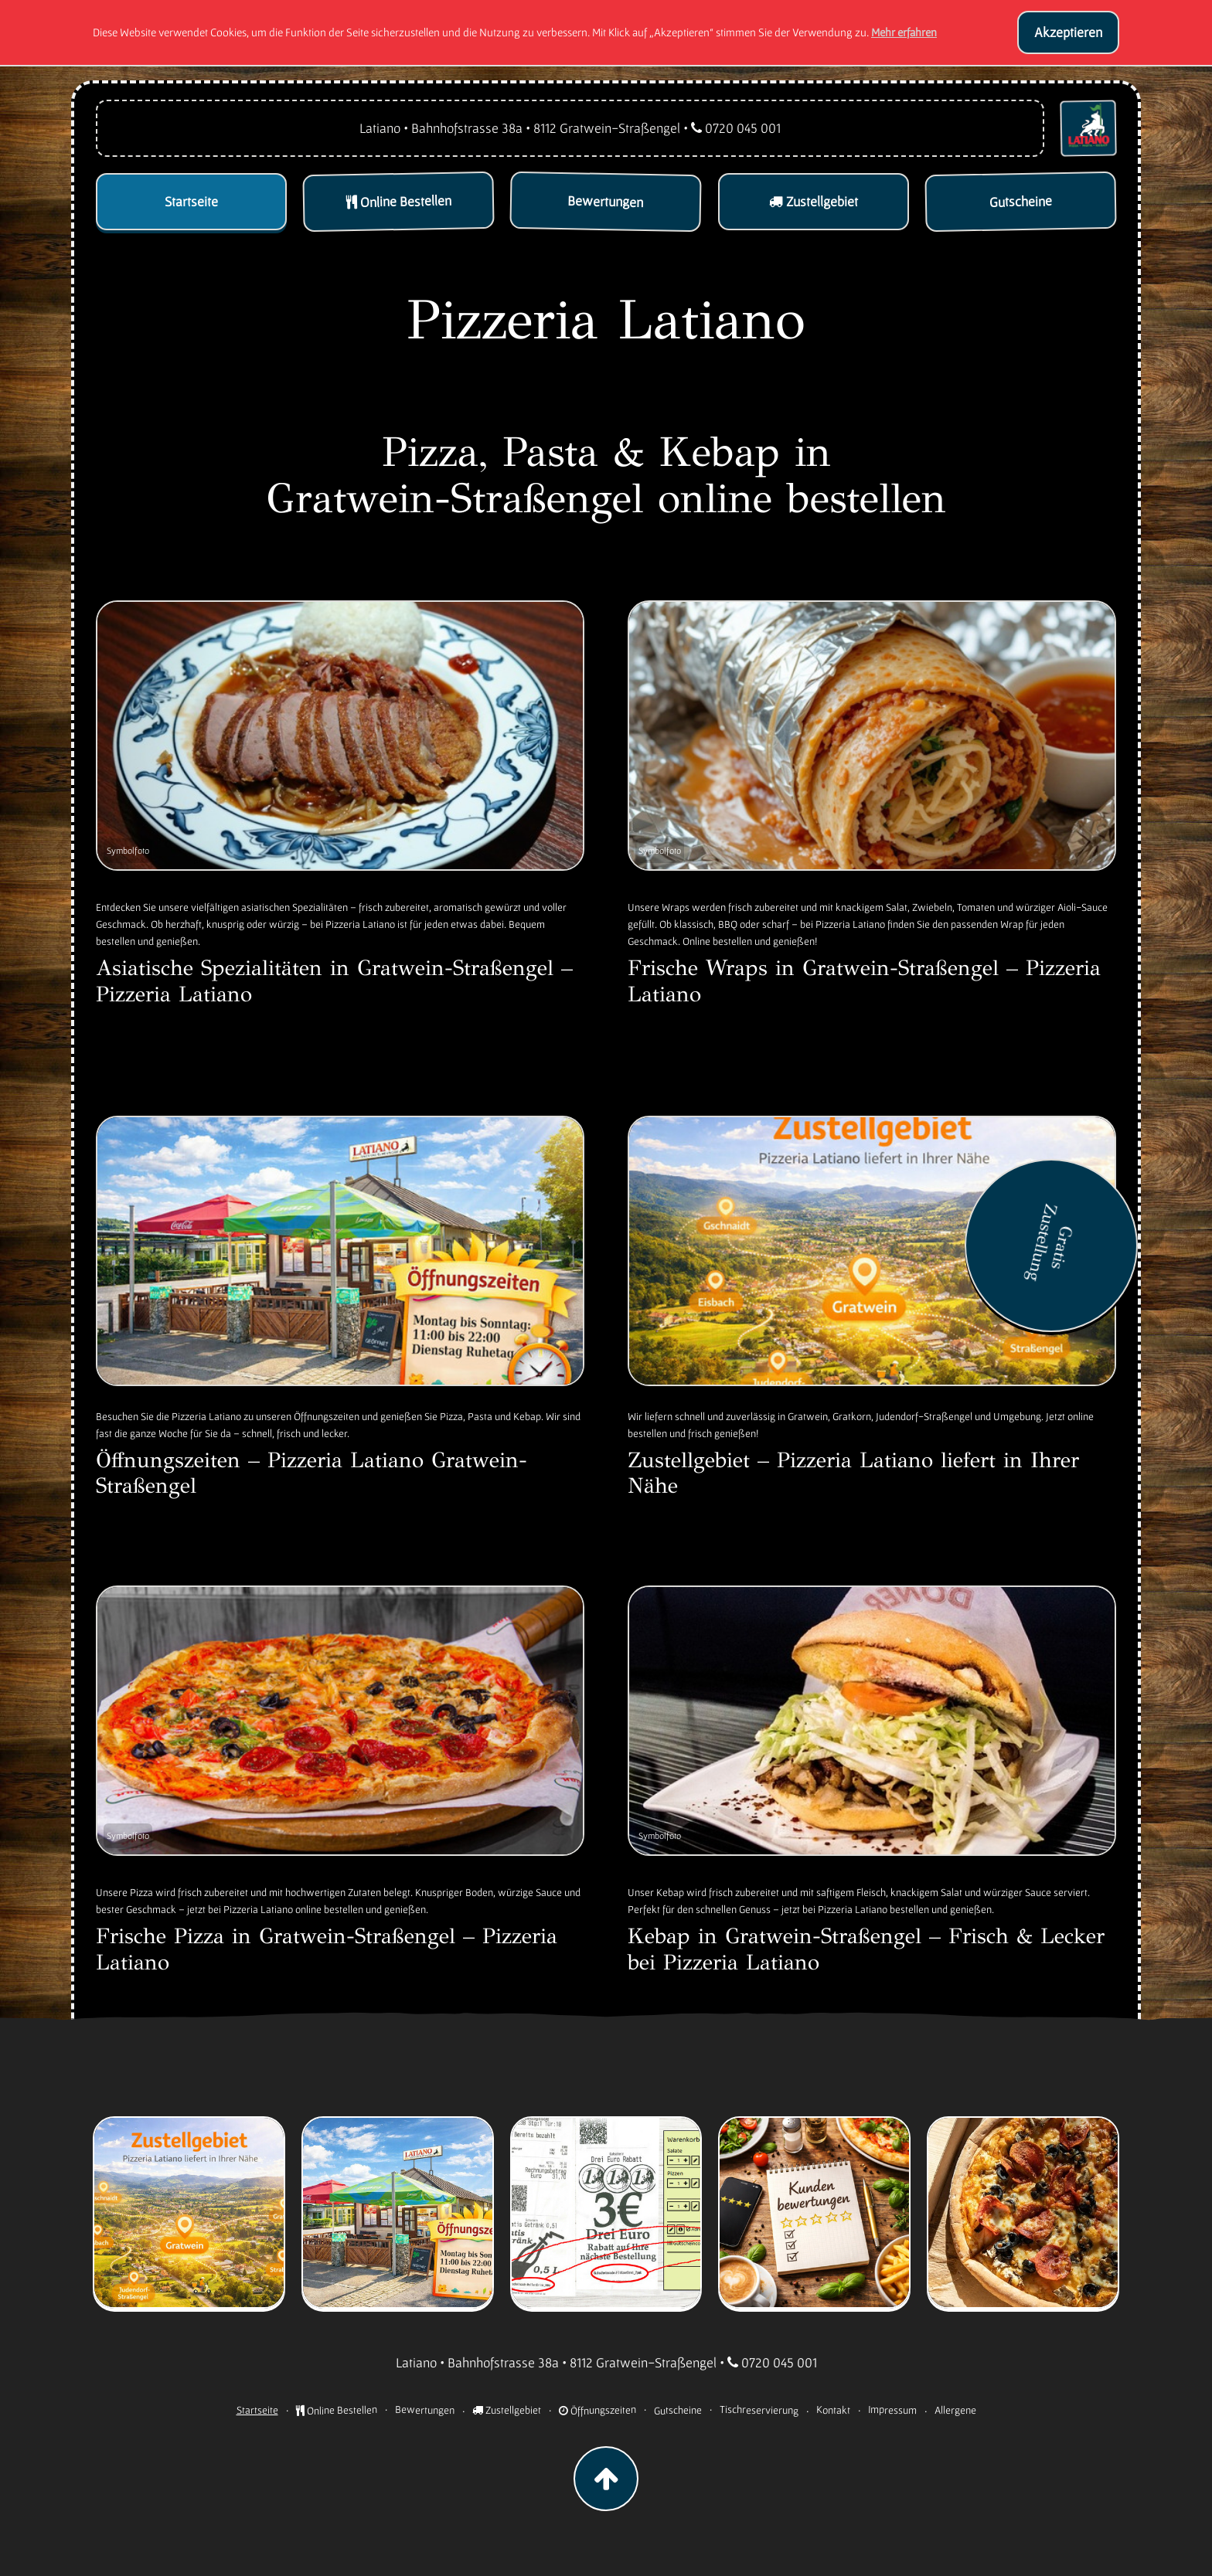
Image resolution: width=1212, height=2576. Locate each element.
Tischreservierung (758, 2409)
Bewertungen (424, 2409)
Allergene (954, 2409)
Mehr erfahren (904, 32)
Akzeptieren (1068, 32)
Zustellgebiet (506, 2410)
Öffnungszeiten (596, 2410)
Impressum (891, 2409)
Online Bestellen (335, 2410)
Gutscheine (677, 2409)
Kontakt (832, 2409)
